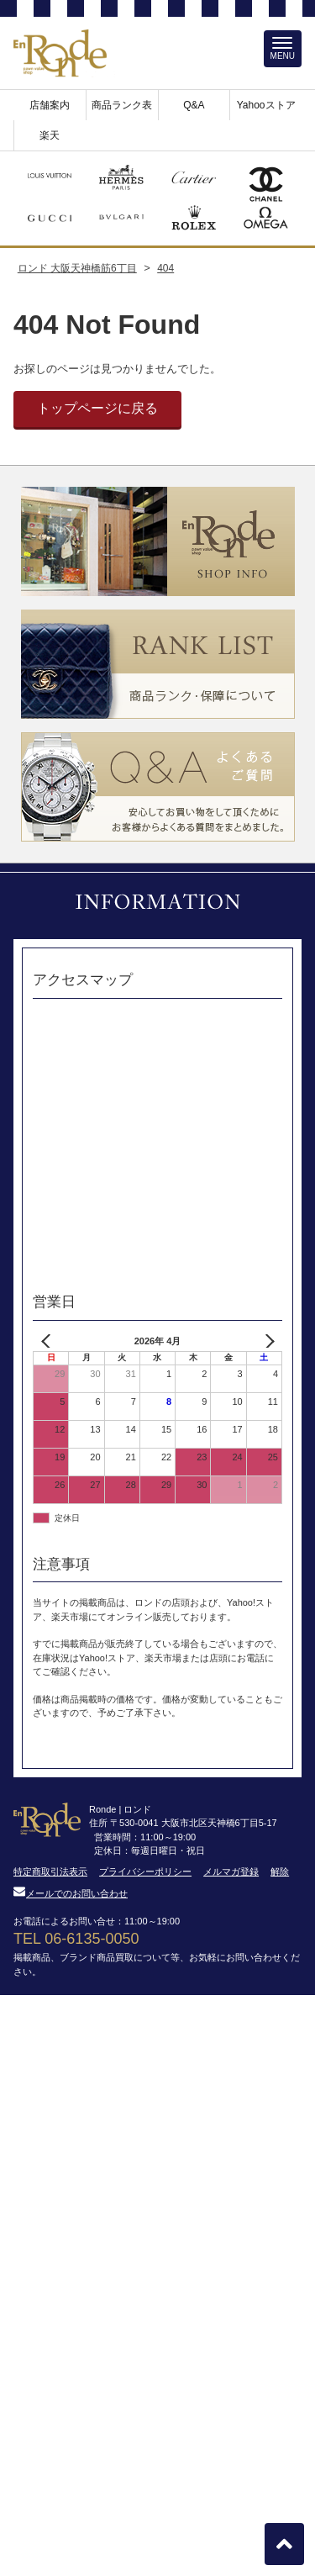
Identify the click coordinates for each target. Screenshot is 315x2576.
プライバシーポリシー (145, 1871)
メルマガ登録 (231, 1871)
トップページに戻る (97, 408)
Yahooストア (266, 105)
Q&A (193, 105)
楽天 (49, 135)
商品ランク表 (122, 105)
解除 (279, 1871)
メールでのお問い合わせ (70, 1893)
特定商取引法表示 (50, 1871)
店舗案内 (49, 105)
